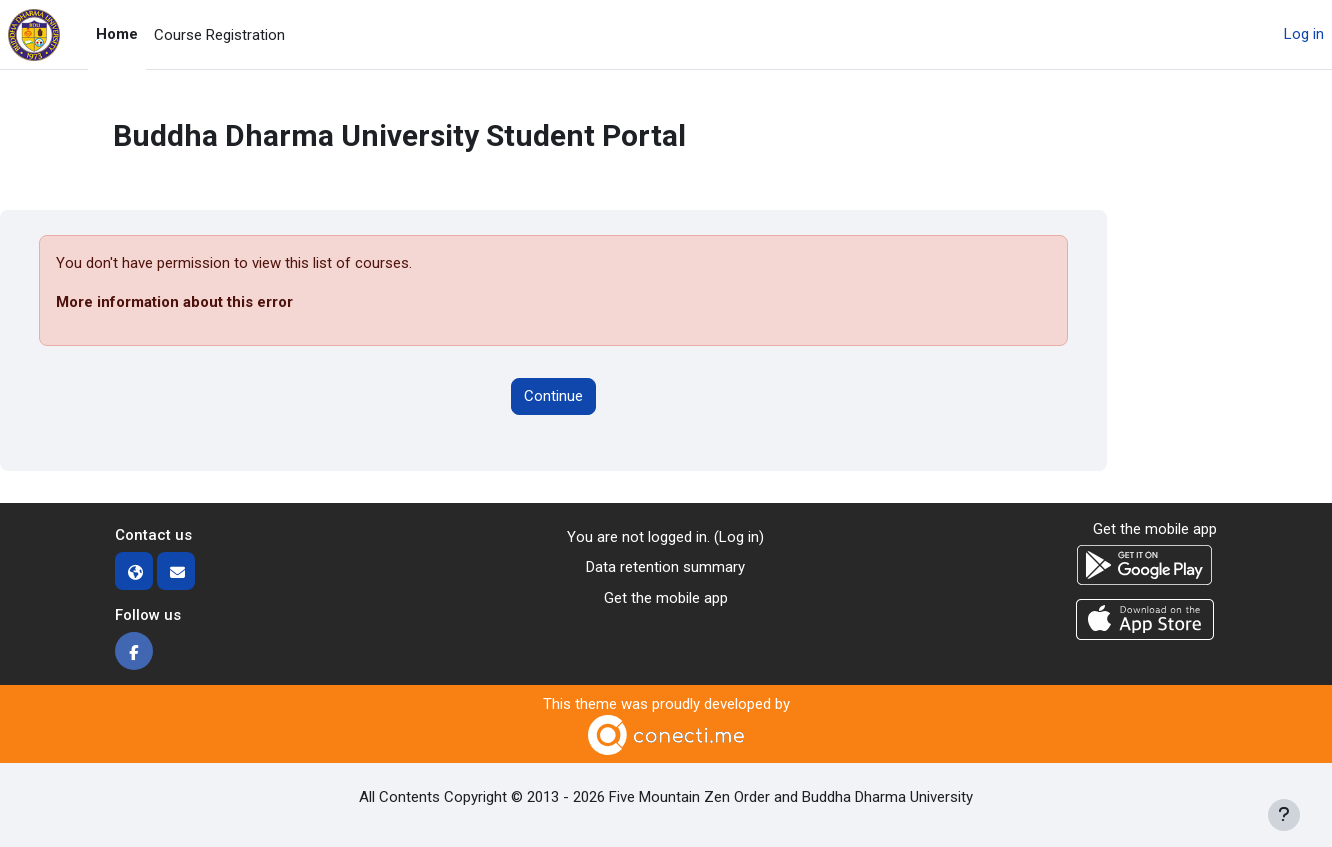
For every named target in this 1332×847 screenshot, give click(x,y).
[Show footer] (1284, 815)
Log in (1304, 34)
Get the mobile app (666, 598)
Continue (553, 396)
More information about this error (174, 302)
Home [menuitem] (117, 34)
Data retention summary (665, 567)
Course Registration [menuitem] (219, 35)
